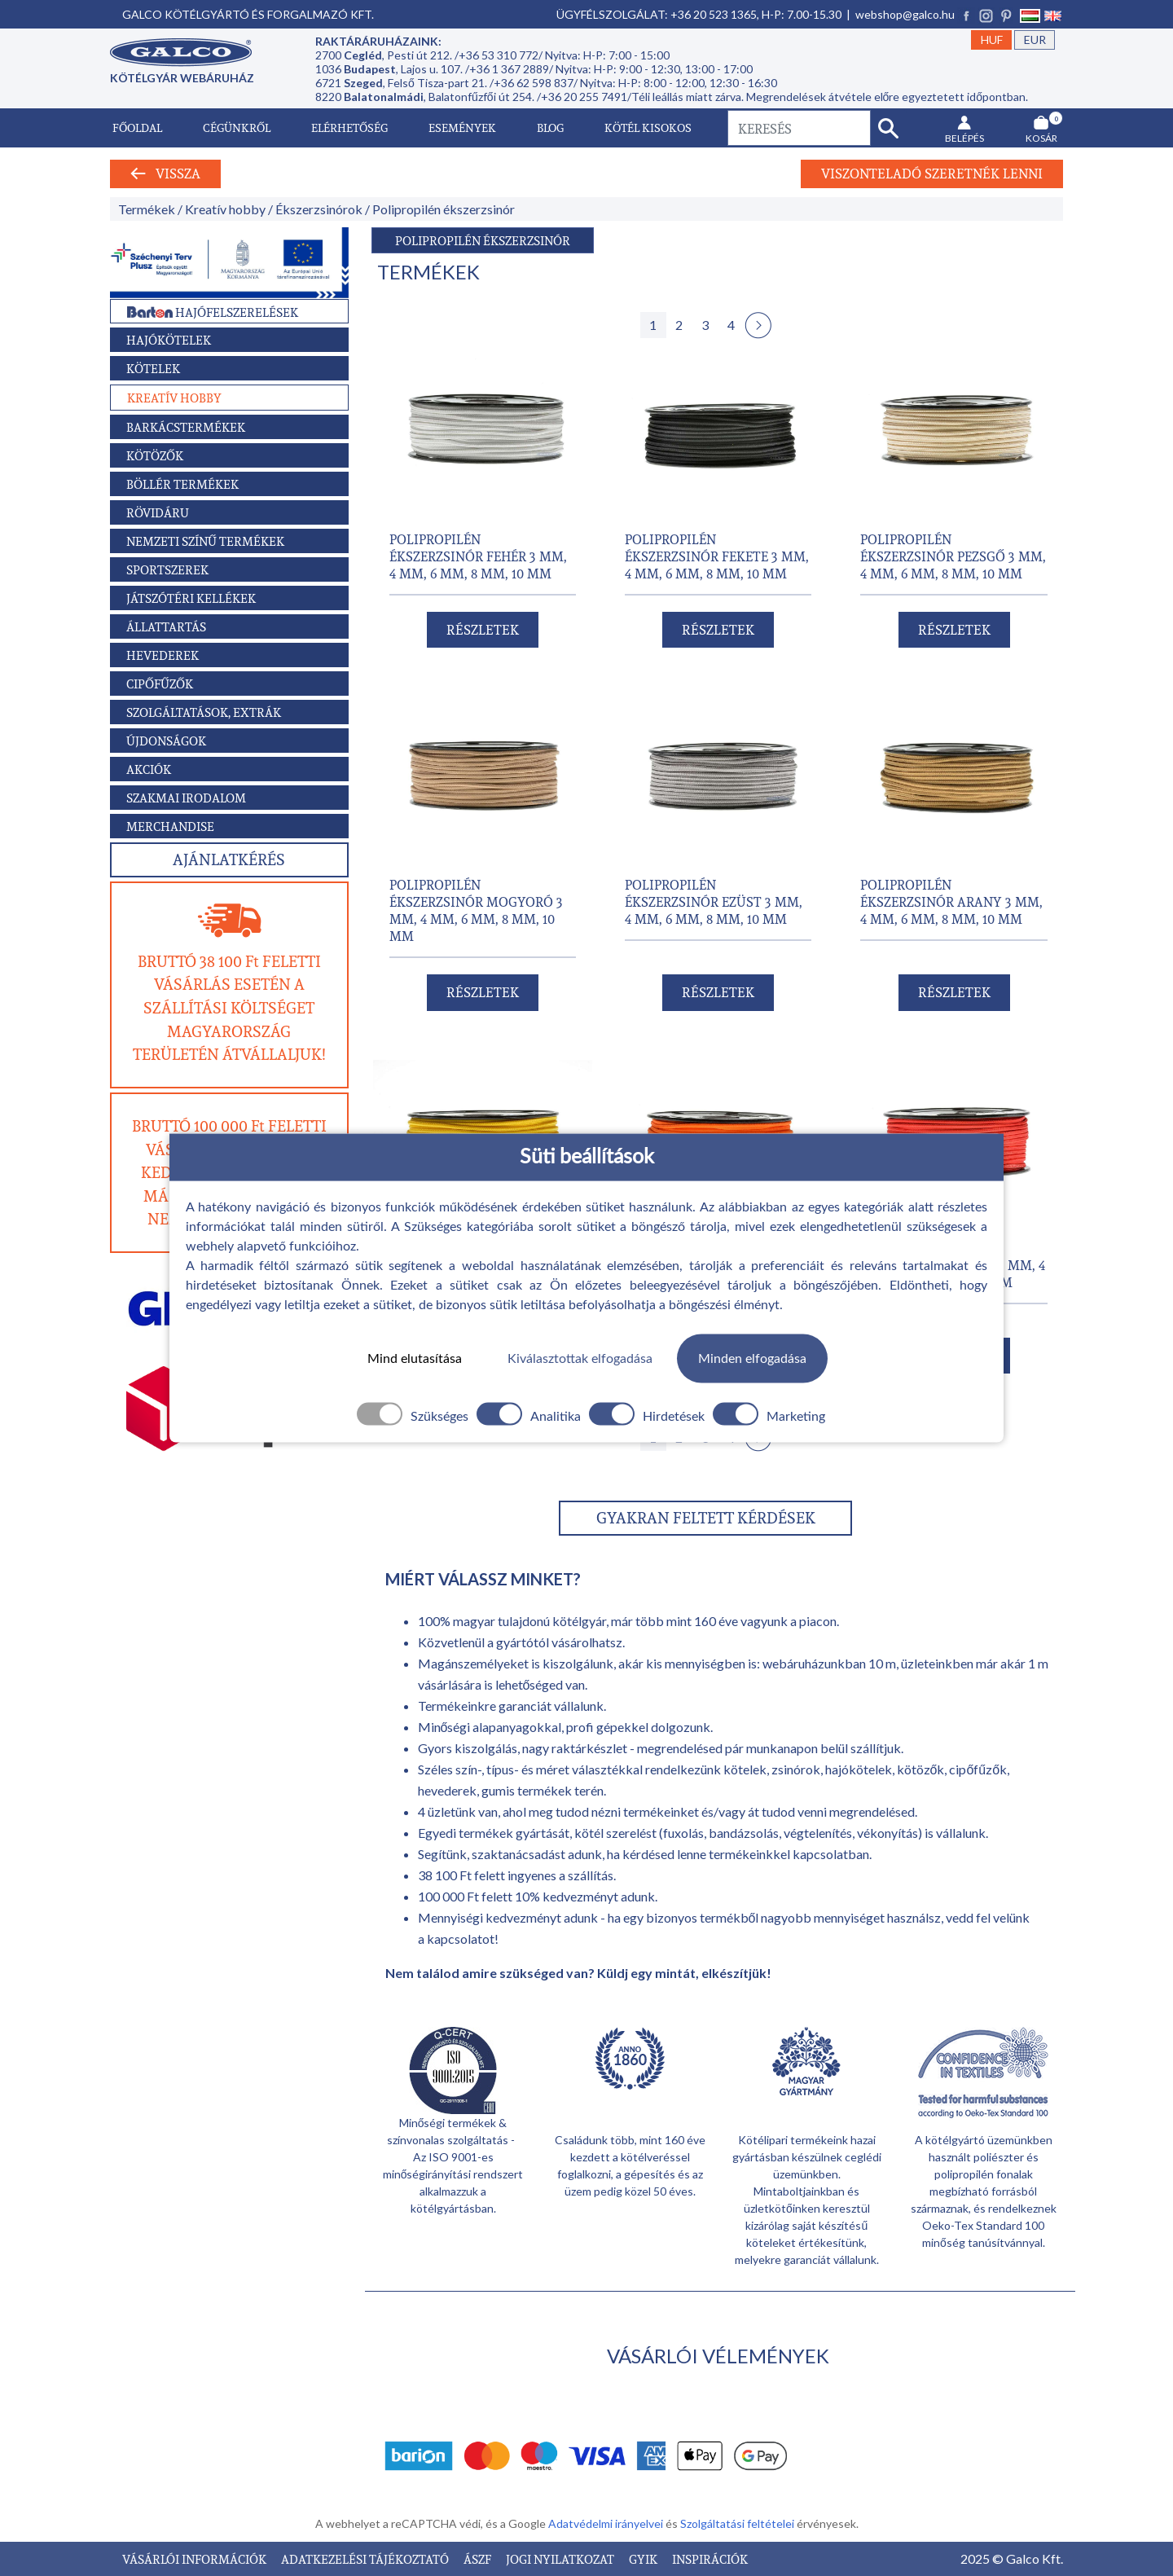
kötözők (921, 1769)
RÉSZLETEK (482, 630)
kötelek (745, 1769)
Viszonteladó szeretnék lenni (932, 173)
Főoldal (137, 127)
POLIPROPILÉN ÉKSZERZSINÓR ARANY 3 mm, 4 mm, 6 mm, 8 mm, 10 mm (951, 901)
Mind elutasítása (414, 1358)
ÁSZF (478, 2559)
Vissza (165, 173)
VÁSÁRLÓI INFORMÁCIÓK (195, 2559)
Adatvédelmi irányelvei (607, 2523)
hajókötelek (858, 1769)
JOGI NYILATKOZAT (561, 2559)
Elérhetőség (349, 127)
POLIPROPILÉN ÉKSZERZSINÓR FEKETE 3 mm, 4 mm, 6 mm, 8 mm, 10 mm (717, 556)
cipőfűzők (978, 1769)
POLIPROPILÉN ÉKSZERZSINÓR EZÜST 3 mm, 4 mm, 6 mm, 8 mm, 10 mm (713, 901)
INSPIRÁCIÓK (710, 2559)
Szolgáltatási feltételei (738, 2523)
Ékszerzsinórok (318, 209)
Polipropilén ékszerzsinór (443, 209)
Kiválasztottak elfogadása (579, 1358)
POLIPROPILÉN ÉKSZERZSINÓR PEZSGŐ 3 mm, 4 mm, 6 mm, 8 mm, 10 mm (953, 556)
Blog (550, 127)
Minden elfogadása (752, 1358)
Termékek (146, 209)
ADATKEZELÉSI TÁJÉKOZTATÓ (366, 2559)
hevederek (447, 1790)
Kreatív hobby (225, 209)
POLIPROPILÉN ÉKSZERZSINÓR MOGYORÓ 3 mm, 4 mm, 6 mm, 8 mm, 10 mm (476, 910)
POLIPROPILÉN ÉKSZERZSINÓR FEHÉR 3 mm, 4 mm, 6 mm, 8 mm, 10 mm (478, 556)
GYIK (644, 2559)
